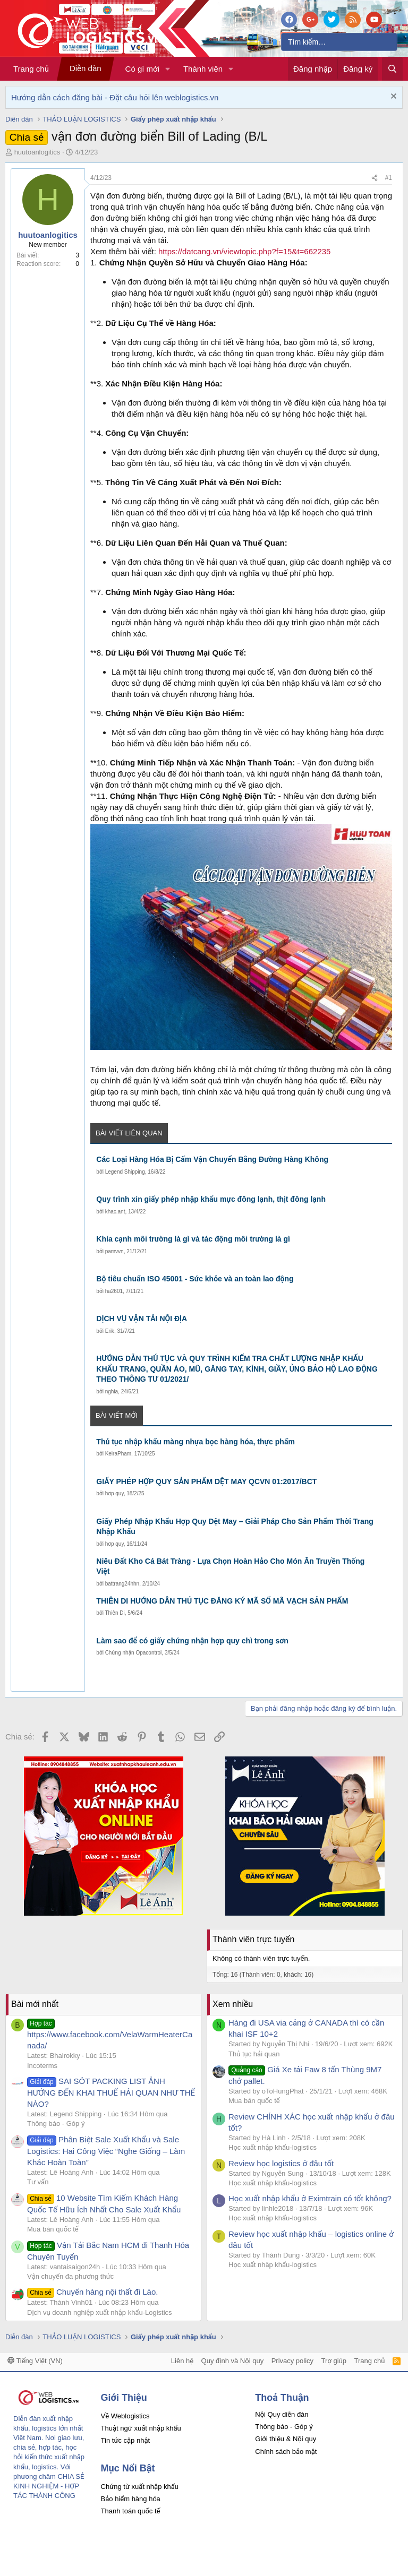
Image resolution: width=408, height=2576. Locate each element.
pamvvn (114, 1251)
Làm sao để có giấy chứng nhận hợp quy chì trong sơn (192, 1640)
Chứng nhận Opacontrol (133, 1653)
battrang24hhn (122, 1584)
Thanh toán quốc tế (130, 2511)
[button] (167, 69)
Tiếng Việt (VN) (35, 2361)
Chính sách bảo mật (286, 2452)
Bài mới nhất (34, 2004)
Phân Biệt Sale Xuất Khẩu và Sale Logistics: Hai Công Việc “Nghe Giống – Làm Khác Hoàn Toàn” (106, 2151)
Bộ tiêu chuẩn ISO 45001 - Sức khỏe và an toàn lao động (194, 1278)
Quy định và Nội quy (232, 2361)
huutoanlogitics (37, 152)
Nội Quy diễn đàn (281, 2414)
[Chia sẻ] (374, 178)
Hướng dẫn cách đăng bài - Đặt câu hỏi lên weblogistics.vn (114, 97)
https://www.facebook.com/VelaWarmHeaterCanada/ (109, 2034)
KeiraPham (118, 1454)
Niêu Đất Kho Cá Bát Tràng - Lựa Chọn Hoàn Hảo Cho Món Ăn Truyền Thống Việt (230, 1566)
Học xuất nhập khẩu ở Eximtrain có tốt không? (310, 2198)
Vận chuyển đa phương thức (70, 2276)
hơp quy (114, 1493)
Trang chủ (31, 68)
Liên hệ (182, 2361)
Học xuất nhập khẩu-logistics (272, 2147)
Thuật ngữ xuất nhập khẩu (141, 2428)
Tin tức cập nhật (125, 2440)
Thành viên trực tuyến (253, 1939)
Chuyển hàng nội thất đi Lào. (92, 2291)
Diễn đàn (85, 68)
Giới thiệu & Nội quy (285, 2439)
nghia (111, 1391)
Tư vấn (37, 2182)
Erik (109, 1331)
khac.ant (115, 1211)
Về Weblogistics (125, 2416)
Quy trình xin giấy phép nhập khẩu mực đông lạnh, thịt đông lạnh (211, 1199)
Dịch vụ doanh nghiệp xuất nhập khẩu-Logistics (99, 2312)
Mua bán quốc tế (53, 2229)
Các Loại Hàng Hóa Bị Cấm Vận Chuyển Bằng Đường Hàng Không (212, 1159)
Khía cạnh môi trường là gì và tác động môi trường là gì (193, 1239)
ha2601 (114, 1291)
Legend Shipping (125, 1172)
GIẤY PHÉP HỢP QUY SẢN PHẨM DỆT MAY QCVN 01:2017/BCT (206, 1481)
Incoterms (42, 2066)
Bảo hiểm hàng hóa (130, 2499)
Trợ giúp (333, 2361)
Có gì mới (142, 68)
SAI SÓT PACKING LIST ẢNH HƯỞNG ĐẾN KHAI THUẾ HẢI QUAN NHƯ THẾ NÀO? (111, 2092)
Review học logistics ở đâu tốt (281, 2163)
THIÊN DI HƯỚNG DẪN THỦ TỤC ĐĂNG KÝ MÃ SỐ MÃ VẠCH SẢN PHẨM (222, 1601)
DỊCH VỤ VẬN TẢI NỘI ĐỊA (141, 1318)
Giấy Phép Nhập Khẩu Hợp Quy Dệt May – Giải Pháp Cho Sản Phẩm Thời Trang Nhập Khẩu (234, 1526)
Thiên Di (114, 1613)
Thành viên (203, 68)
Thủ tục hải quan (254, 2054)
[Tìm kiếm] (339, 42)
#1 (388, 178)
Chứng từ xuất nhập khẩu (139, 2487)
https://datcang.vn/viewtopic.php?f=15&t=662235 (244, 251)
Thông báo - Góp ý (55, 2123)
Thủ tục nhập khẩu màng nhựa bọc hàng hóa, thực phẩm (195, 1441)
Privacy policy (292, 2361)
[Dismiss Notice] (392, 97)
